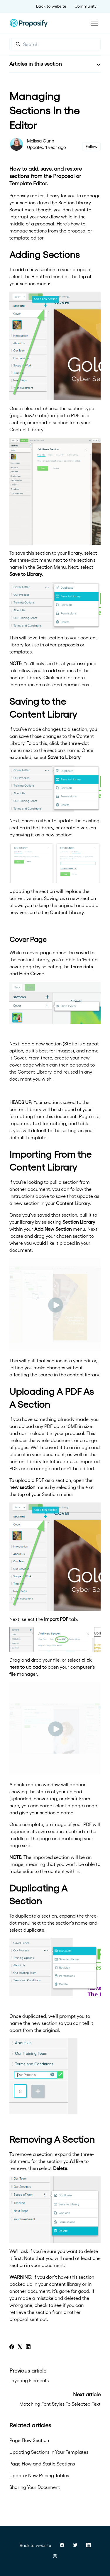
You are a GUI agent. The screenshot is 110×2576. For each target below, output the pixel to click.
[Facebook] (11, 2347)
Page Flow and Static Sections (42, 2463)
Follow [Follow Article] (91, 146)
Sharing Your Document (34, 2487)
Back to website (51, 6)
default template (27, 1137)
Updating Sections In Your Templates (48, 2452)
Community (86, 6)
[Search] (56, 44)
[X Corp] (20, 2347)
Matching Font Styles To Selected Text (60, 2404)
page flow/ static (29, 415)
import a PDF (65, 415)
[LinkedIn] (28, 2347)
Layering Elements (29, 2380)
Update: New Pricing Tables (39, 2475)
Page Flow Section (29, 2440)
